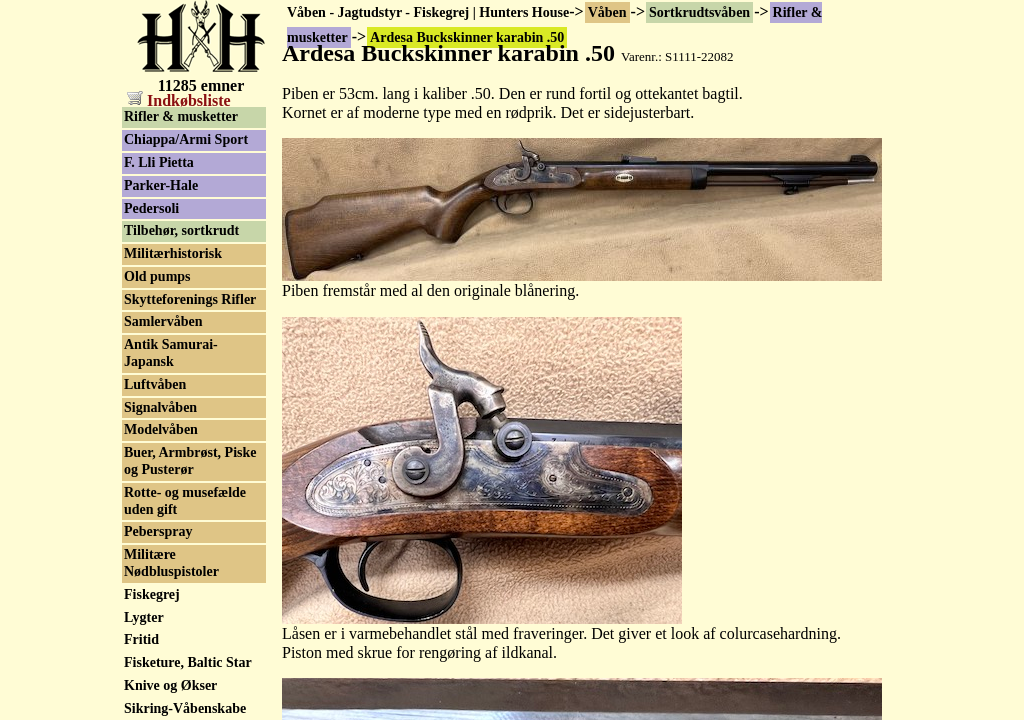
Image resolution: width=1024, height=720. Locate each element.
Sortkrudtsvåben (699, 12)
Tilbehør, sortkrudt (181, 230)
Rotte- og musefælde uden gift (185, 501)
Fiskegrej (152, 594)
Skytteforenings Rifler (190, 299)
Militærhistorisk (173, 253)
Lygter (144, 617)
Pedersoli (151, 208)
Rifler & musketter (181, 116)
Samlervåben (163, 321)
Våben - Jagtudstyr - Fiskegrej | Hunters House (428, 12)
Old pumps (157, 276)
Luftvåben (155, 384)
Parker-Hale (161, 185)
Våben (607, 12)
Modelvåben (161, 429)
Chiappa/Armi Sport (186, 139)
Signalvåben (160, 407)
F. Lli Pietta (159, 162)
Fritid (141, 639)
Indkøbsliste (179, 100)
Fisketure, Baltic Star (188, 662)
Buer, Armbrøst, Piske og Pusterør (190, 461)
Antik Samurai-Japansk (171, 353)
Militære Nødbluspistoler (171, 563)
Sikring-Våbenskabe (185, 708)
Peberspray (158, 531)
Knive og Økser (170, 685)
